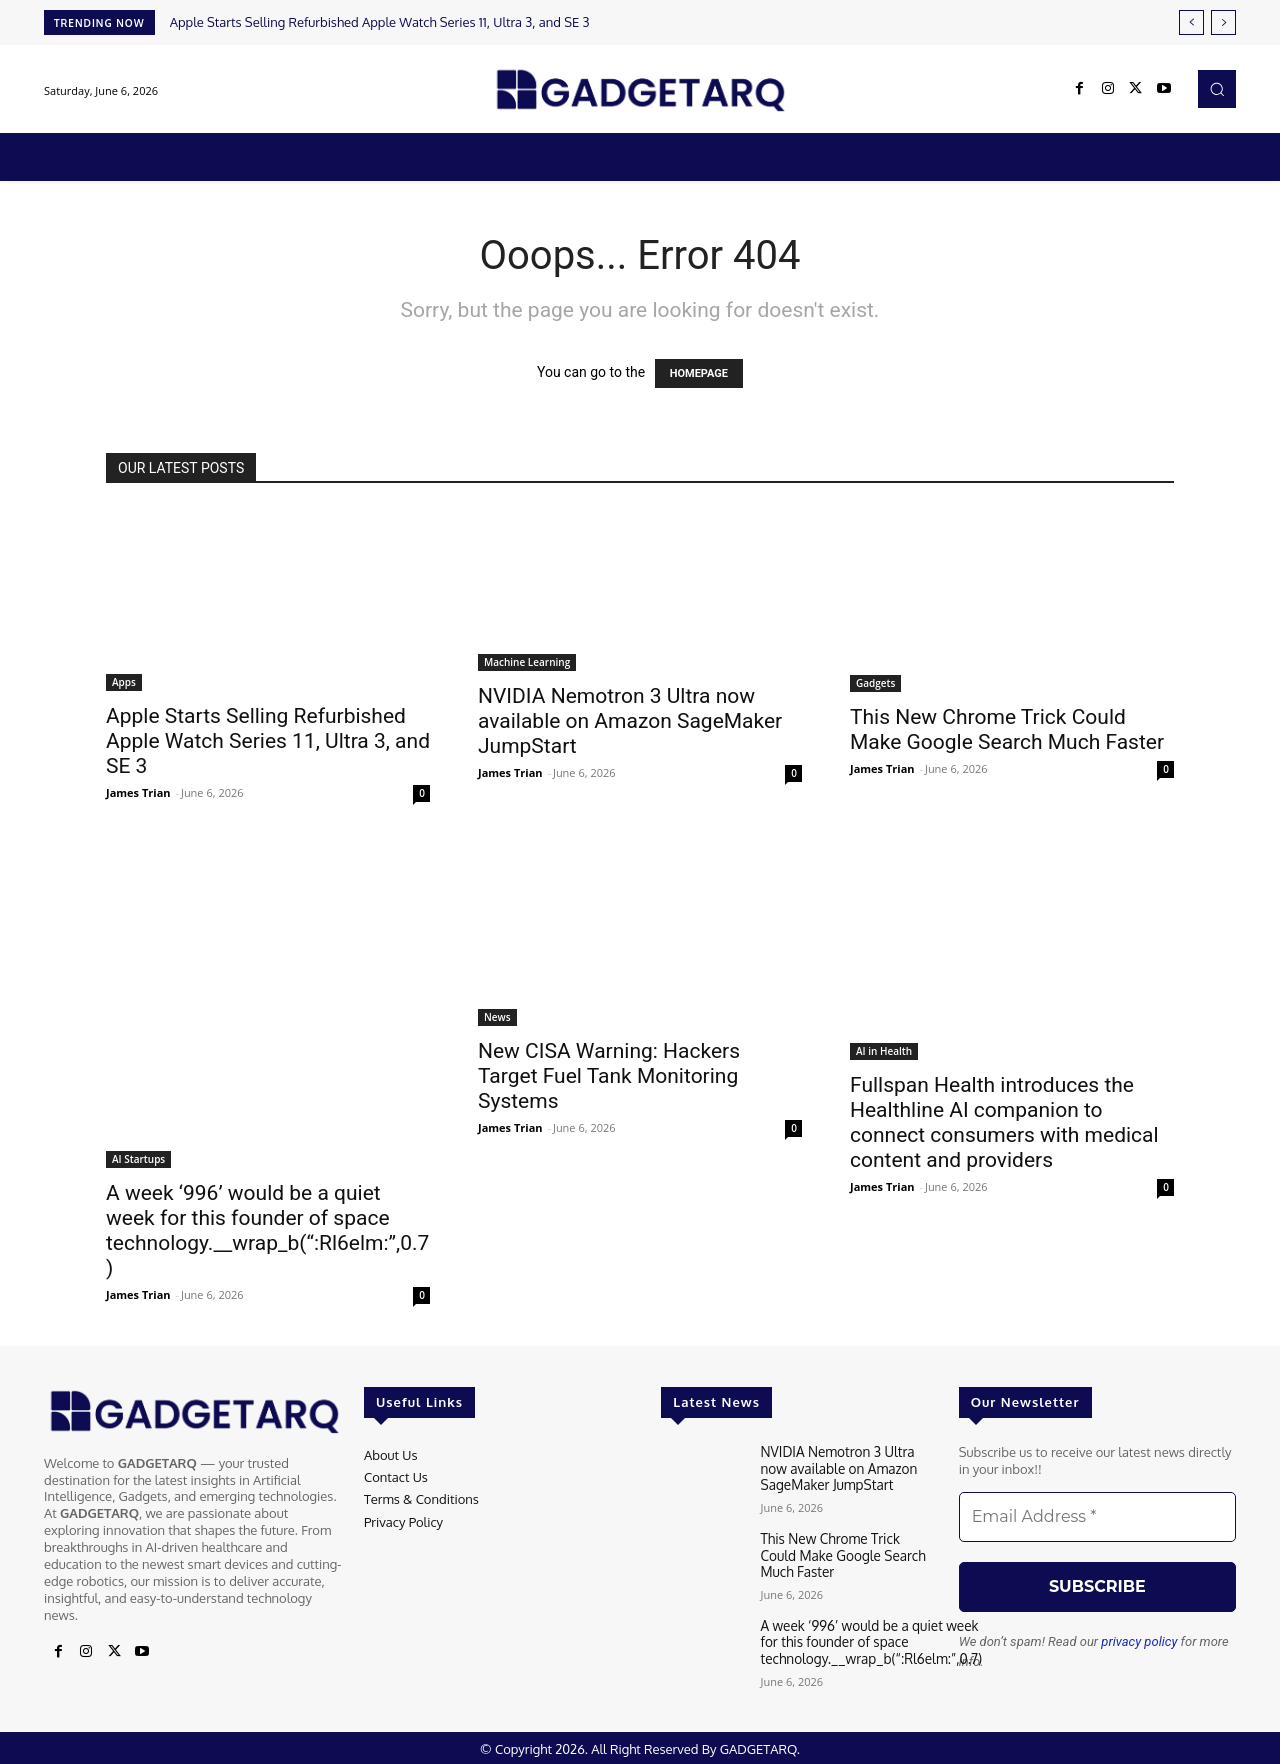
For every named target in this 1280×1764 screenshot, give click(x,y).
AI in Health (884, 1051)
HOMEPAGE (699, 373)
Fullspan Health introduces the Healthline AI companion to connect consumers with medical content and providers (1004, 1122)
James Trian (138, 792)
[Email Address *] (1097, 1517)
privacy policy (1139, 1641)
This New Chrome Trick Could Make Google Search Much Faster (1007, 729)
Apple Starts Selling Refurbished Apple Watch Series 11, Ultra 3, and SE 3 (380, 22)
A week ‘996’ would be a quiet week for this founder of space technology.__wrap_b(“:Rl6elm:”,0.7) (267, 1230)
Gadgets (875, 683)
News (497, 1017)
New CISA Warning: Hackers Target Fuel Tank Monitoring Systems (609, 1076)
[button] (1217, 89)
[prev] (1191, 22)
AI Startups (138, 1159)
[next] (1223, 22)
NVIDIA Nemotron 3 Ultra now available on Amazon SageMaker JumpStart (630, 721)
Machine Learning (527, 662)
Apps (124, 682)
